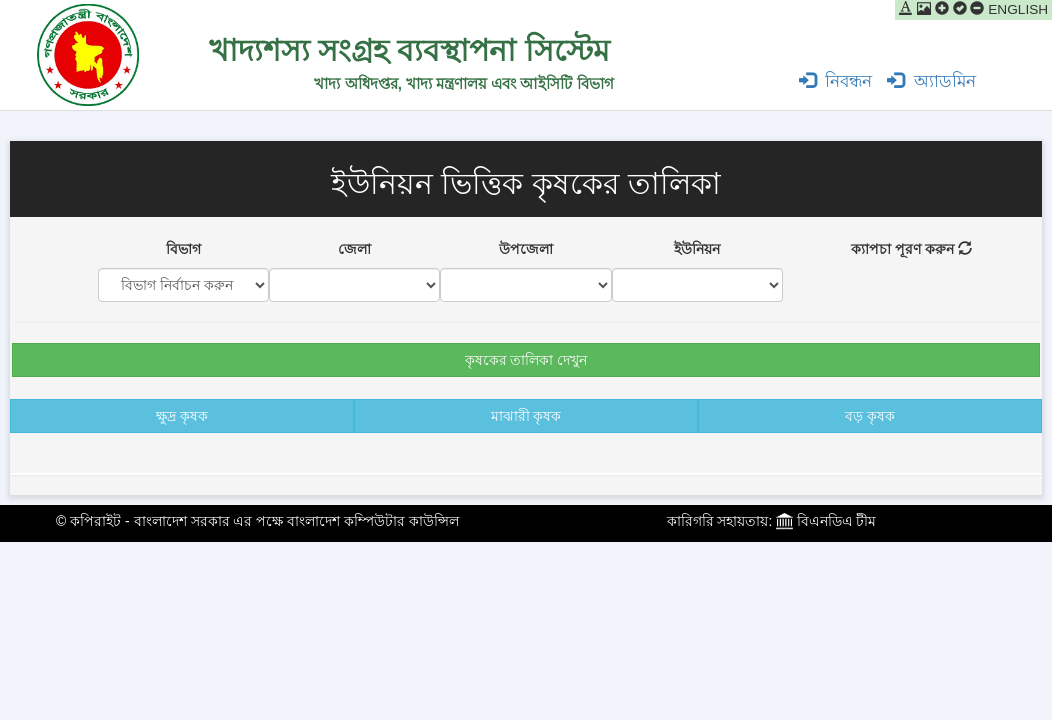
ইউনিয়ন (697, 249)
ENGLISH (1018, 9)
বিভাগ (183, 249)
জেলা (354, 249)
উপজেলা (526, 249)
